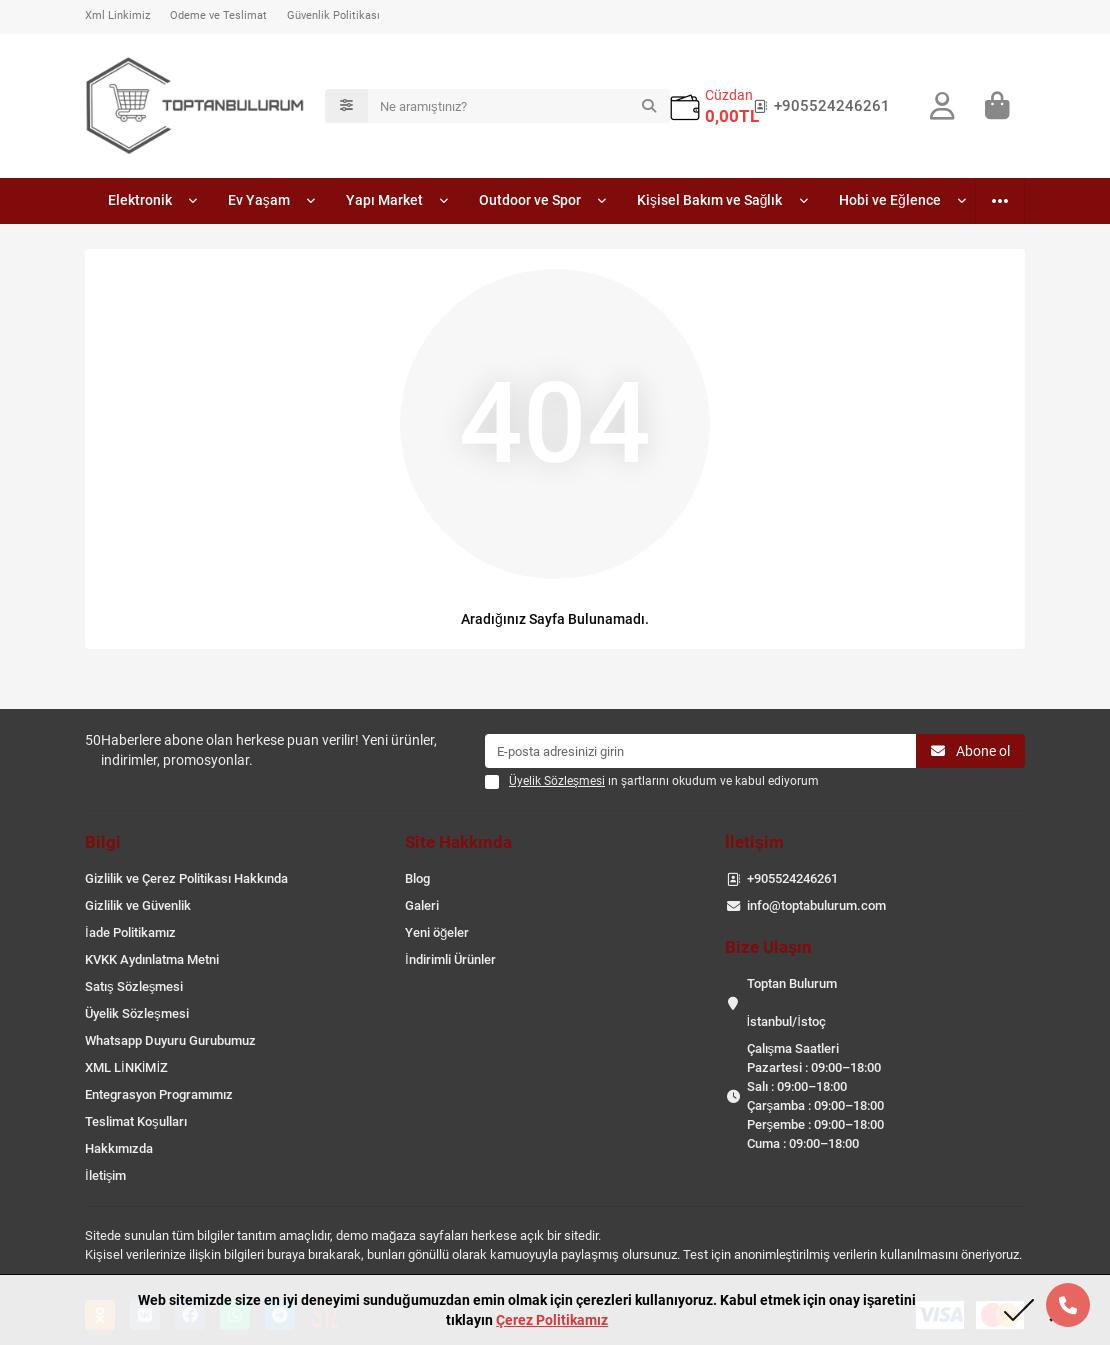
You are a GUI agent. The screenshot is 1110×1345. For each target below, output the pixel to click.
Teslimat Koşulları (136, 1121)
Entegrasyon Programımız (159, 1094)
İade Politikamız (130, 932)
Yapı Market (390, 204)
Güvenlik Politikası (333, 15)
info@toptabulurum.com (816, 905)
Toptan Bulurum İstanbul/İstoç (792, 1002)
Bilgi (103, 842)
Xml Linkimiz (117, 15)
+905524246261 (818, 108)
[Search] (519, 108)
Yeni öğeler (437, 932)
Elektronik (140, 204)
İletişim (105, 1175)
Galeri (422, 905)
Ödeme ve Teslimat (218, 15)
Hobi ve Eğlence (891, 204)
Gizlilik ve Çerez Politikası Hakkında (186, 878)
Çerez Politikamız (552, 1320)
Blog (417, 878)
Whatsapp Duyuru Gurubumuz (170, 1040)
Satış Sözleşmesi (134, 986)
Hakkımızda (119, 1148)
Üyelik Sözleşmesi (137, 1013)
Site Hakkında (458, 842)
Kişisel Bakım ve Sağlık (713, 204)
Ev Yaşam (263, 204)
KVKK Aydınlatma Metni (152, 959)
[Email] (700, 751)
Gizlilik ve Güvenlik (138, 905)
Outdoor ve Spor (537, 204)
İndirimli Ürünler (450, 959)
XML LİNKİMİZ (126, 1067)
